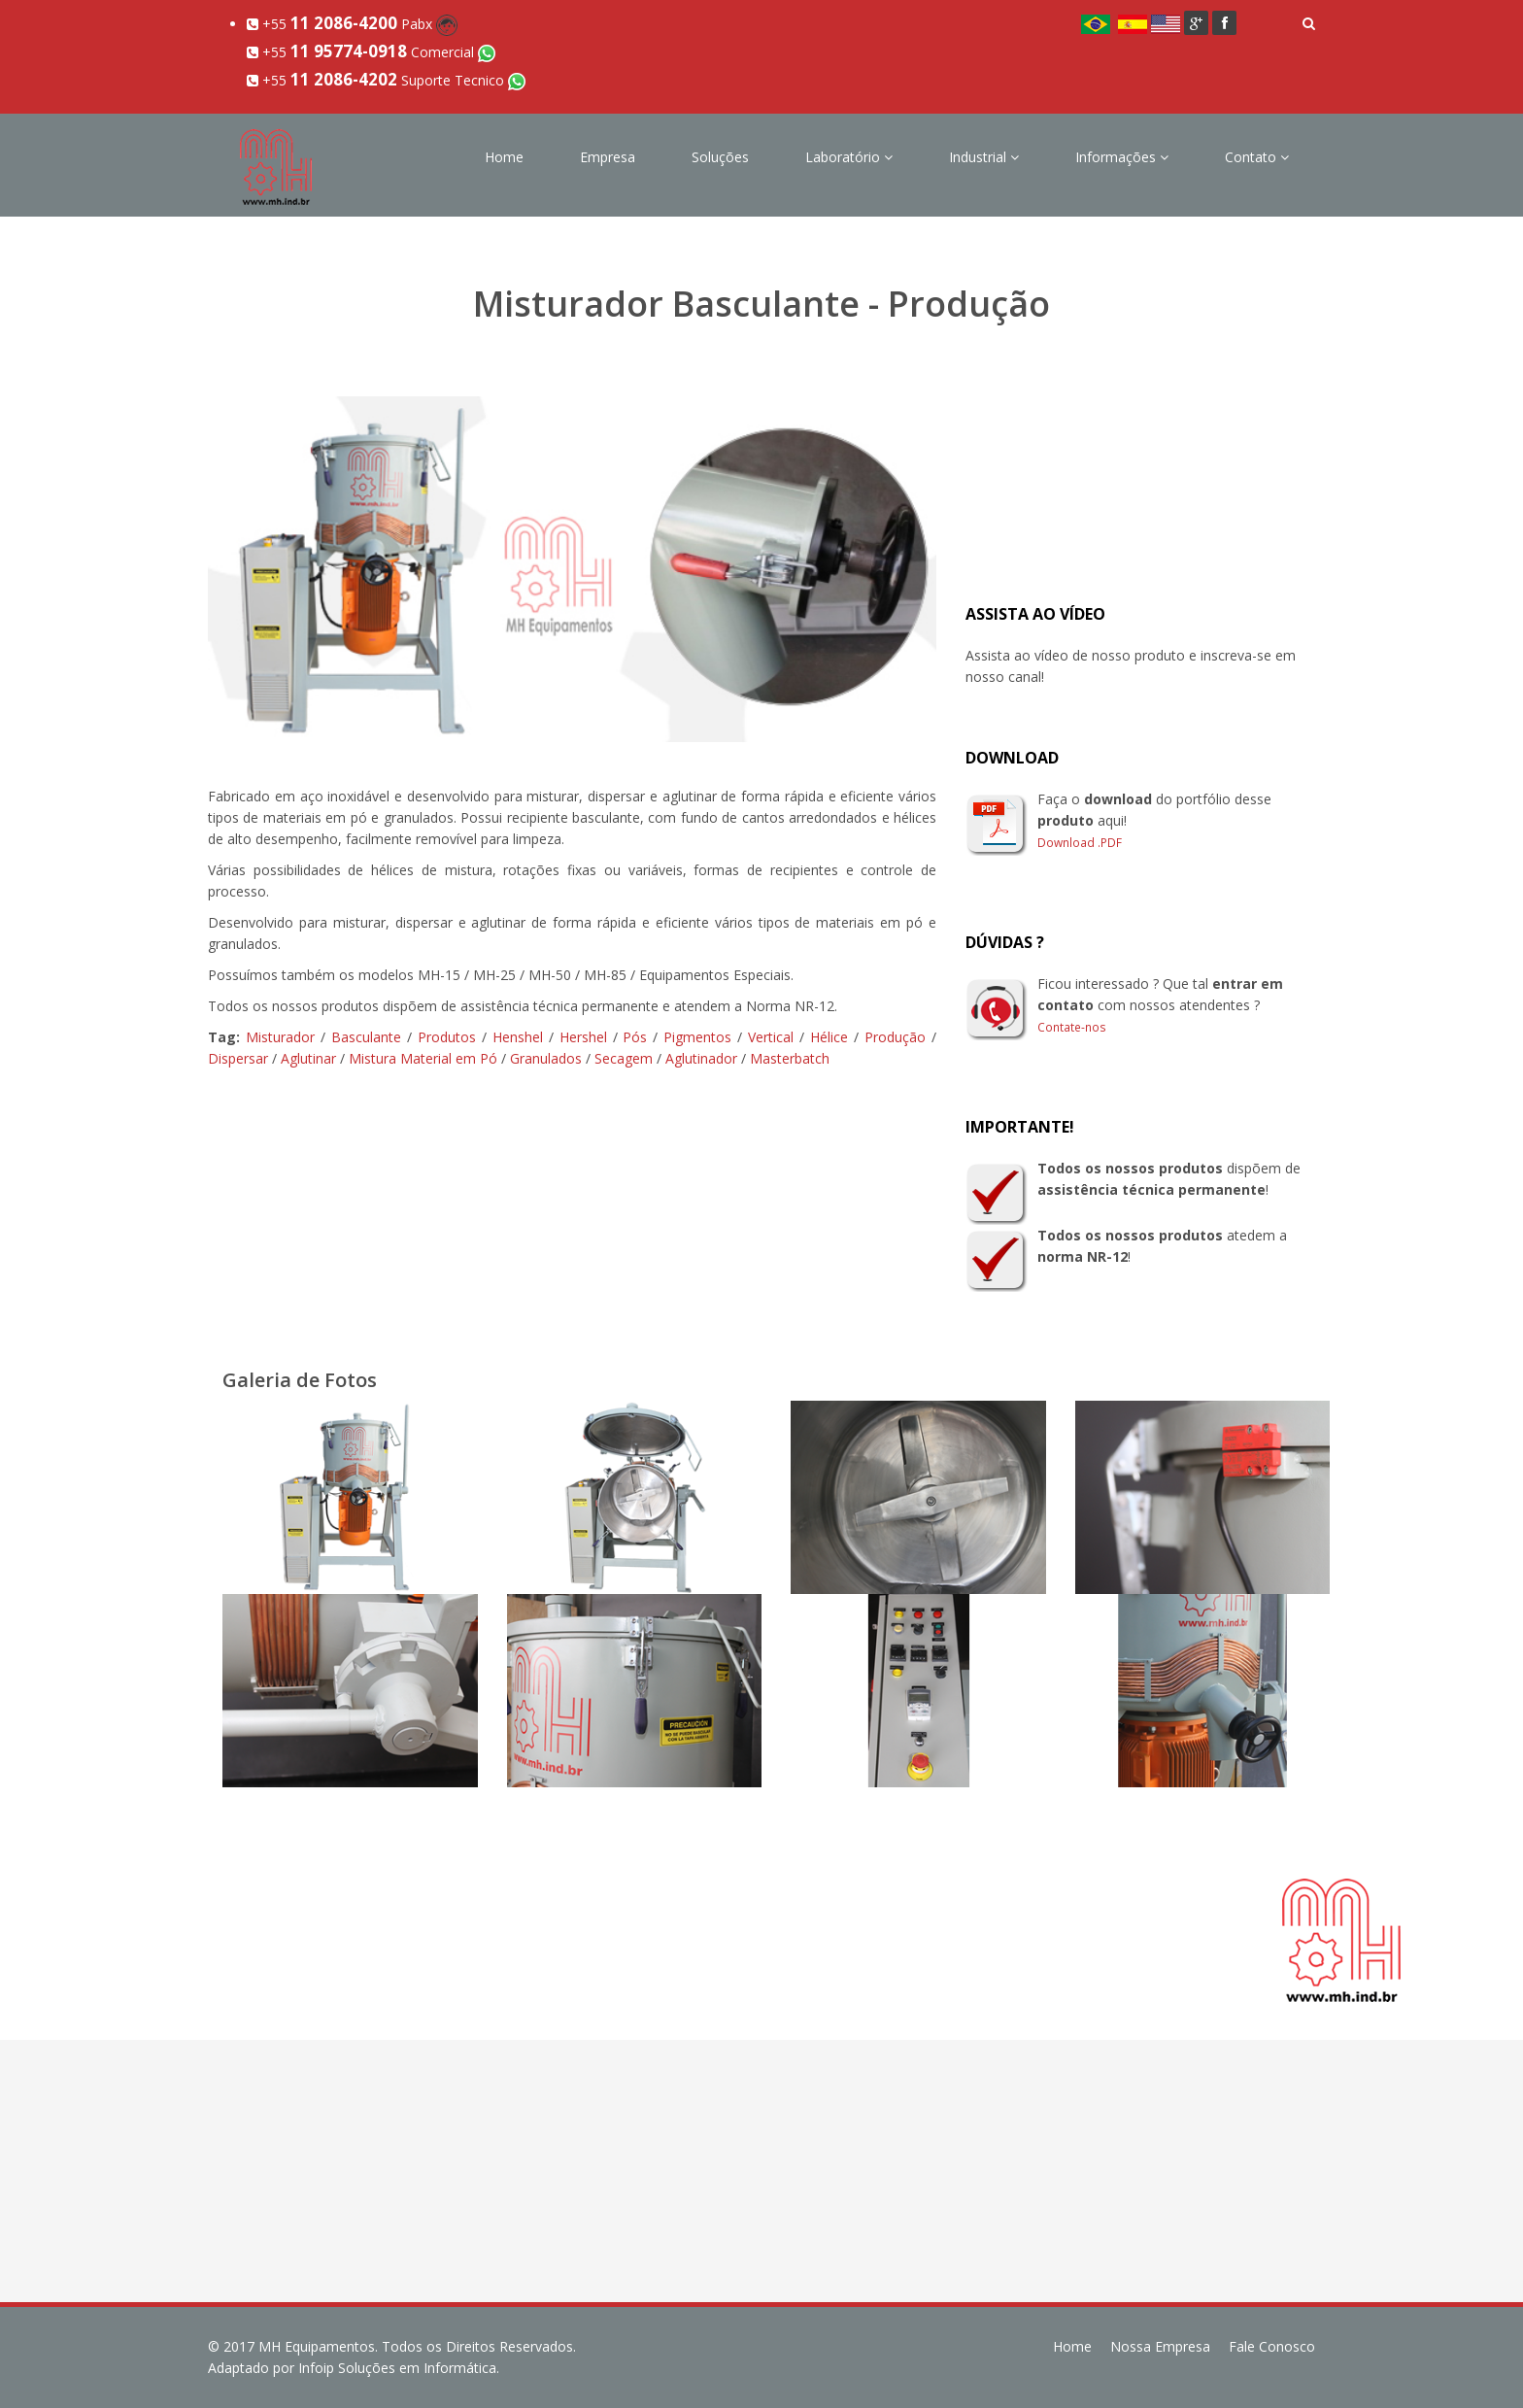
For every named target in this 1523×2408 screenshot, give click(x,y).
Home (504, 157)
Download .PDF (1079, 842)
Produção (895, 1037)
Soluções (720, 157)
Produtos (447, 1037)
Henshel (517, 1037)
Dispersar (238, 1058)
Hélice (829, 1037)
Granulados (546, 1058)
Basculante (366, 1037)
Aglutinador (701, 1058)
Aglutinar (308, 1058)
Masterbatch (789, 1058)
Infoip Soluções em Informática (397, 2367)
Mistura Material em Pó (423, 1058)
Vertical (771, 1037)
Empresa (607, 157)
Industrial (984, 157)
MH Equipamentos (316, 2346)
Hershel (583, 1037)
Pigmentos (697, 1037)
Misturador (280, 1037)
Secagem (623, 1058)
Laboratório (849, 157)
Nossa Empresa (1160, 2346)
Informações (1121, 157)
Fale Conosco (1272, 2346)
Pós (635, 1037)
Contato (1257, 157)
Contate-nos (1071, 1026)
